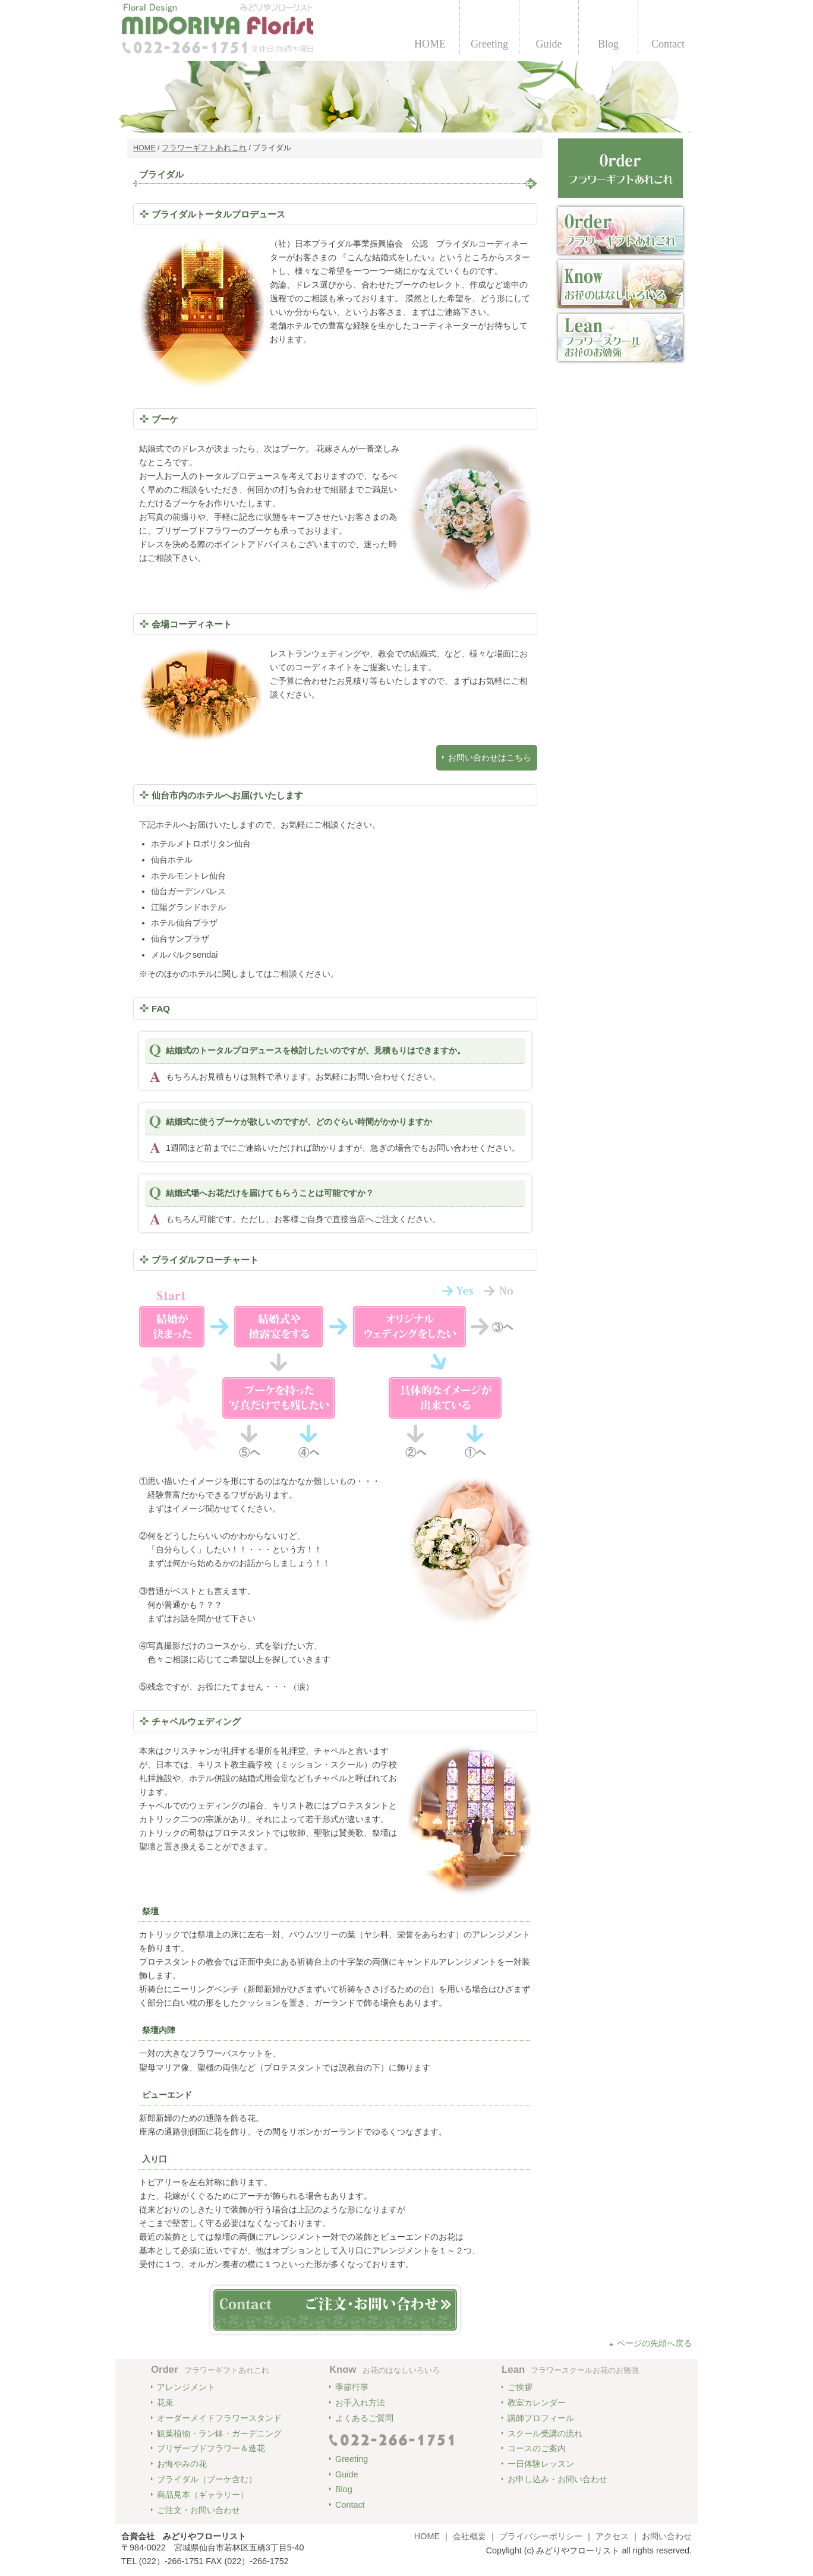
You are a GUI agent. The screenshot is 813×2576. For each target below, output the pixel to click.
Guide (549, 44)
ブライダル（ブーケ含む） (207, 2479)
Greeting (489, 44)
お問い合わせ (667, 2536)
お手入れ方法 (360, 2402)
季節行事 (351, 2387)
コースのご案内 (537, 2448)
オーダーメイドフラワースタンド (219, 2418)
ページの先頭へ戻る (654, 2343)
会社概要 (469, 2536)
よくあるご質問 (364, 2418)
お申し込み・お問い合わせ (557, 2479)
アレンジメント (186, 2387)
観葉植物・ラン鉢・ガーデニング (219, 2433)
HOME (430, 44)
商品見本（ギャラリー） (202, 2494)
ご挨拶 (520, 2387)
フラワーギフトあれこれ (204, 148)
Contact (668, 44)
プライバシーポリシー (540, 2536)
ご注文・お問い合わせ (198, 2510)
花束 (165, 2402)
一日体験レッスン (541, 2463)
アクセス (612, 2536)
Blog (608, 44)
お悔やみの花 (182, 2463)
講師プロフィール (541, 2418)
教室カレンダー (537, 2402)
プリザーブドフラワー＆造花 (211, 2448)
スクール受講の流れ (545, 2433)
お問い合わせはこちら (489, 757)
